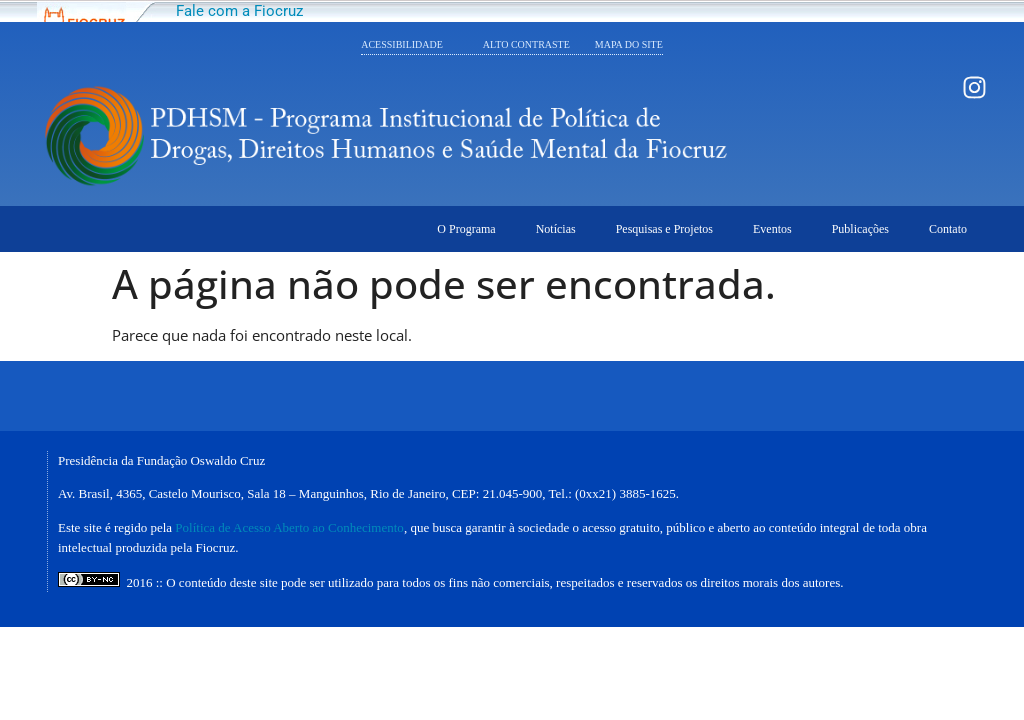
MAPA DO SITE (629, 44)
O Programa (466, 229)
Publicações (860, 229)
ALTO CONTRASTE (539, 44)
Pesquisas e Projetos (664, 229)
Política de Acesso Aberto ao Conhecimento (289, 527)
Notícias (556, 229)
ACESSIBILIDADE (402, 44)
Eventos (772, 229)
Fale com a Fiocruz (239, 11)
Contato (948, 229)
